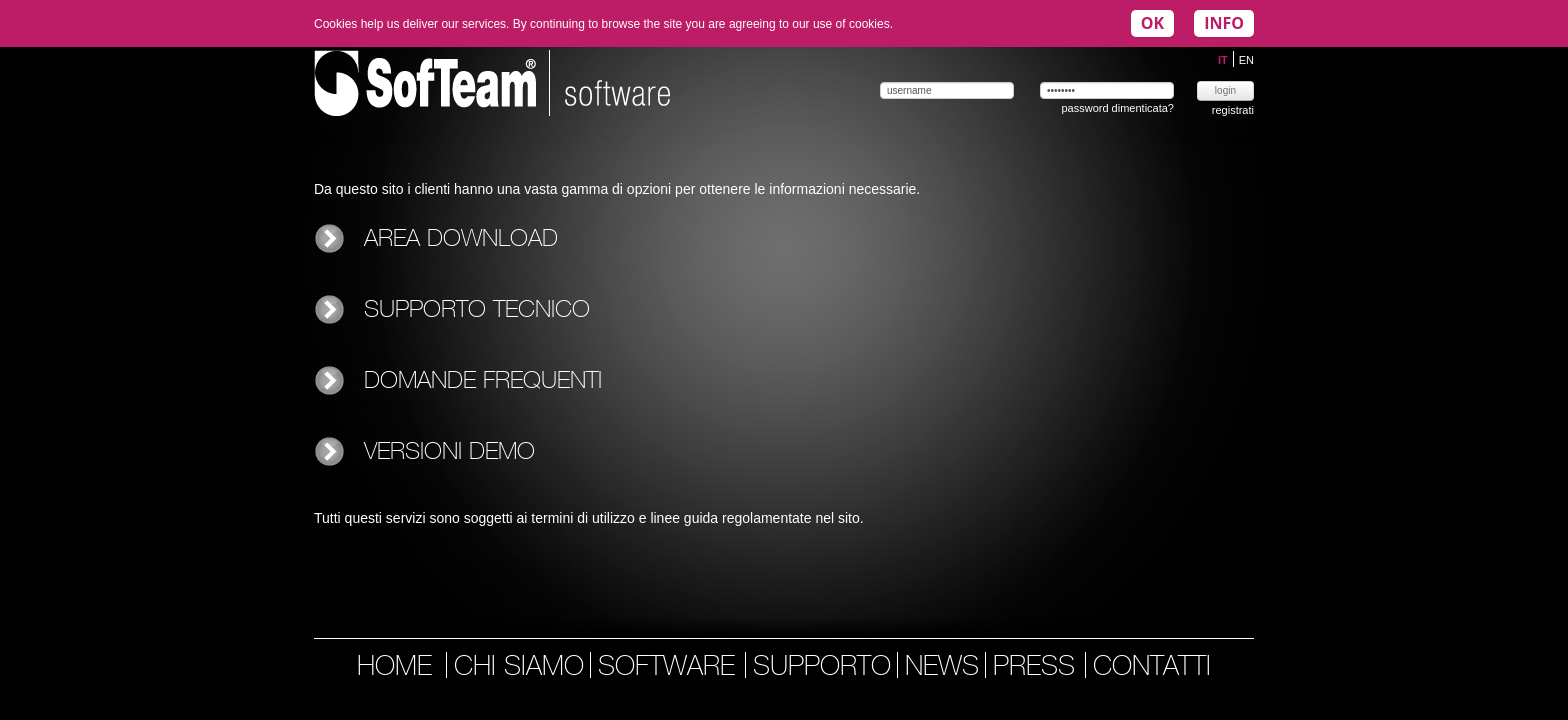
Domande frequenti (483, 381)
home (394, 668)
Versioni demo (449, 452)
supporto (822, 668)
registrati (1233, 110)
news (942, 668)
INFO (1224, 23)
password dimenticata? (1117, 108)
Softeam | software (492, 83)
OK (1152, 23)
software (670, 668)
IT (1224, 60)
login (1225, 90)
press (1038, 668)
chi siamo (519, 668)
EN (1246, 60)
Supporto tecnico (477, 310)
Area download (461, 239)
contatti (1152, 668)
